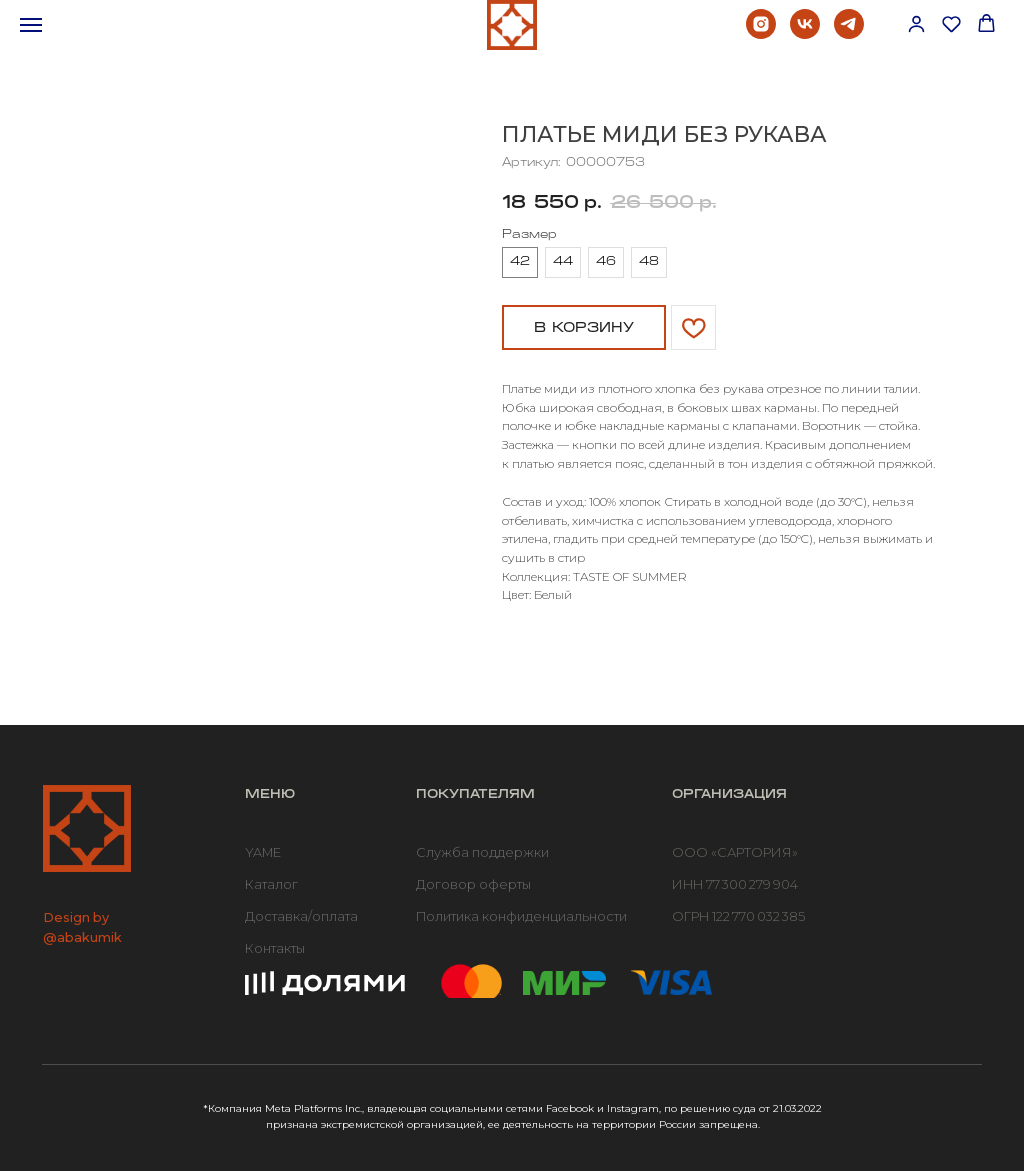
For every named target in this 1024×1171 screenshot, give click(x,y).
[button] (916, 23)
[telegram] (849, 33)
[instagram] (761, 33)
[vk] (805, 33)
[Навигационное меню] (31, 25)
